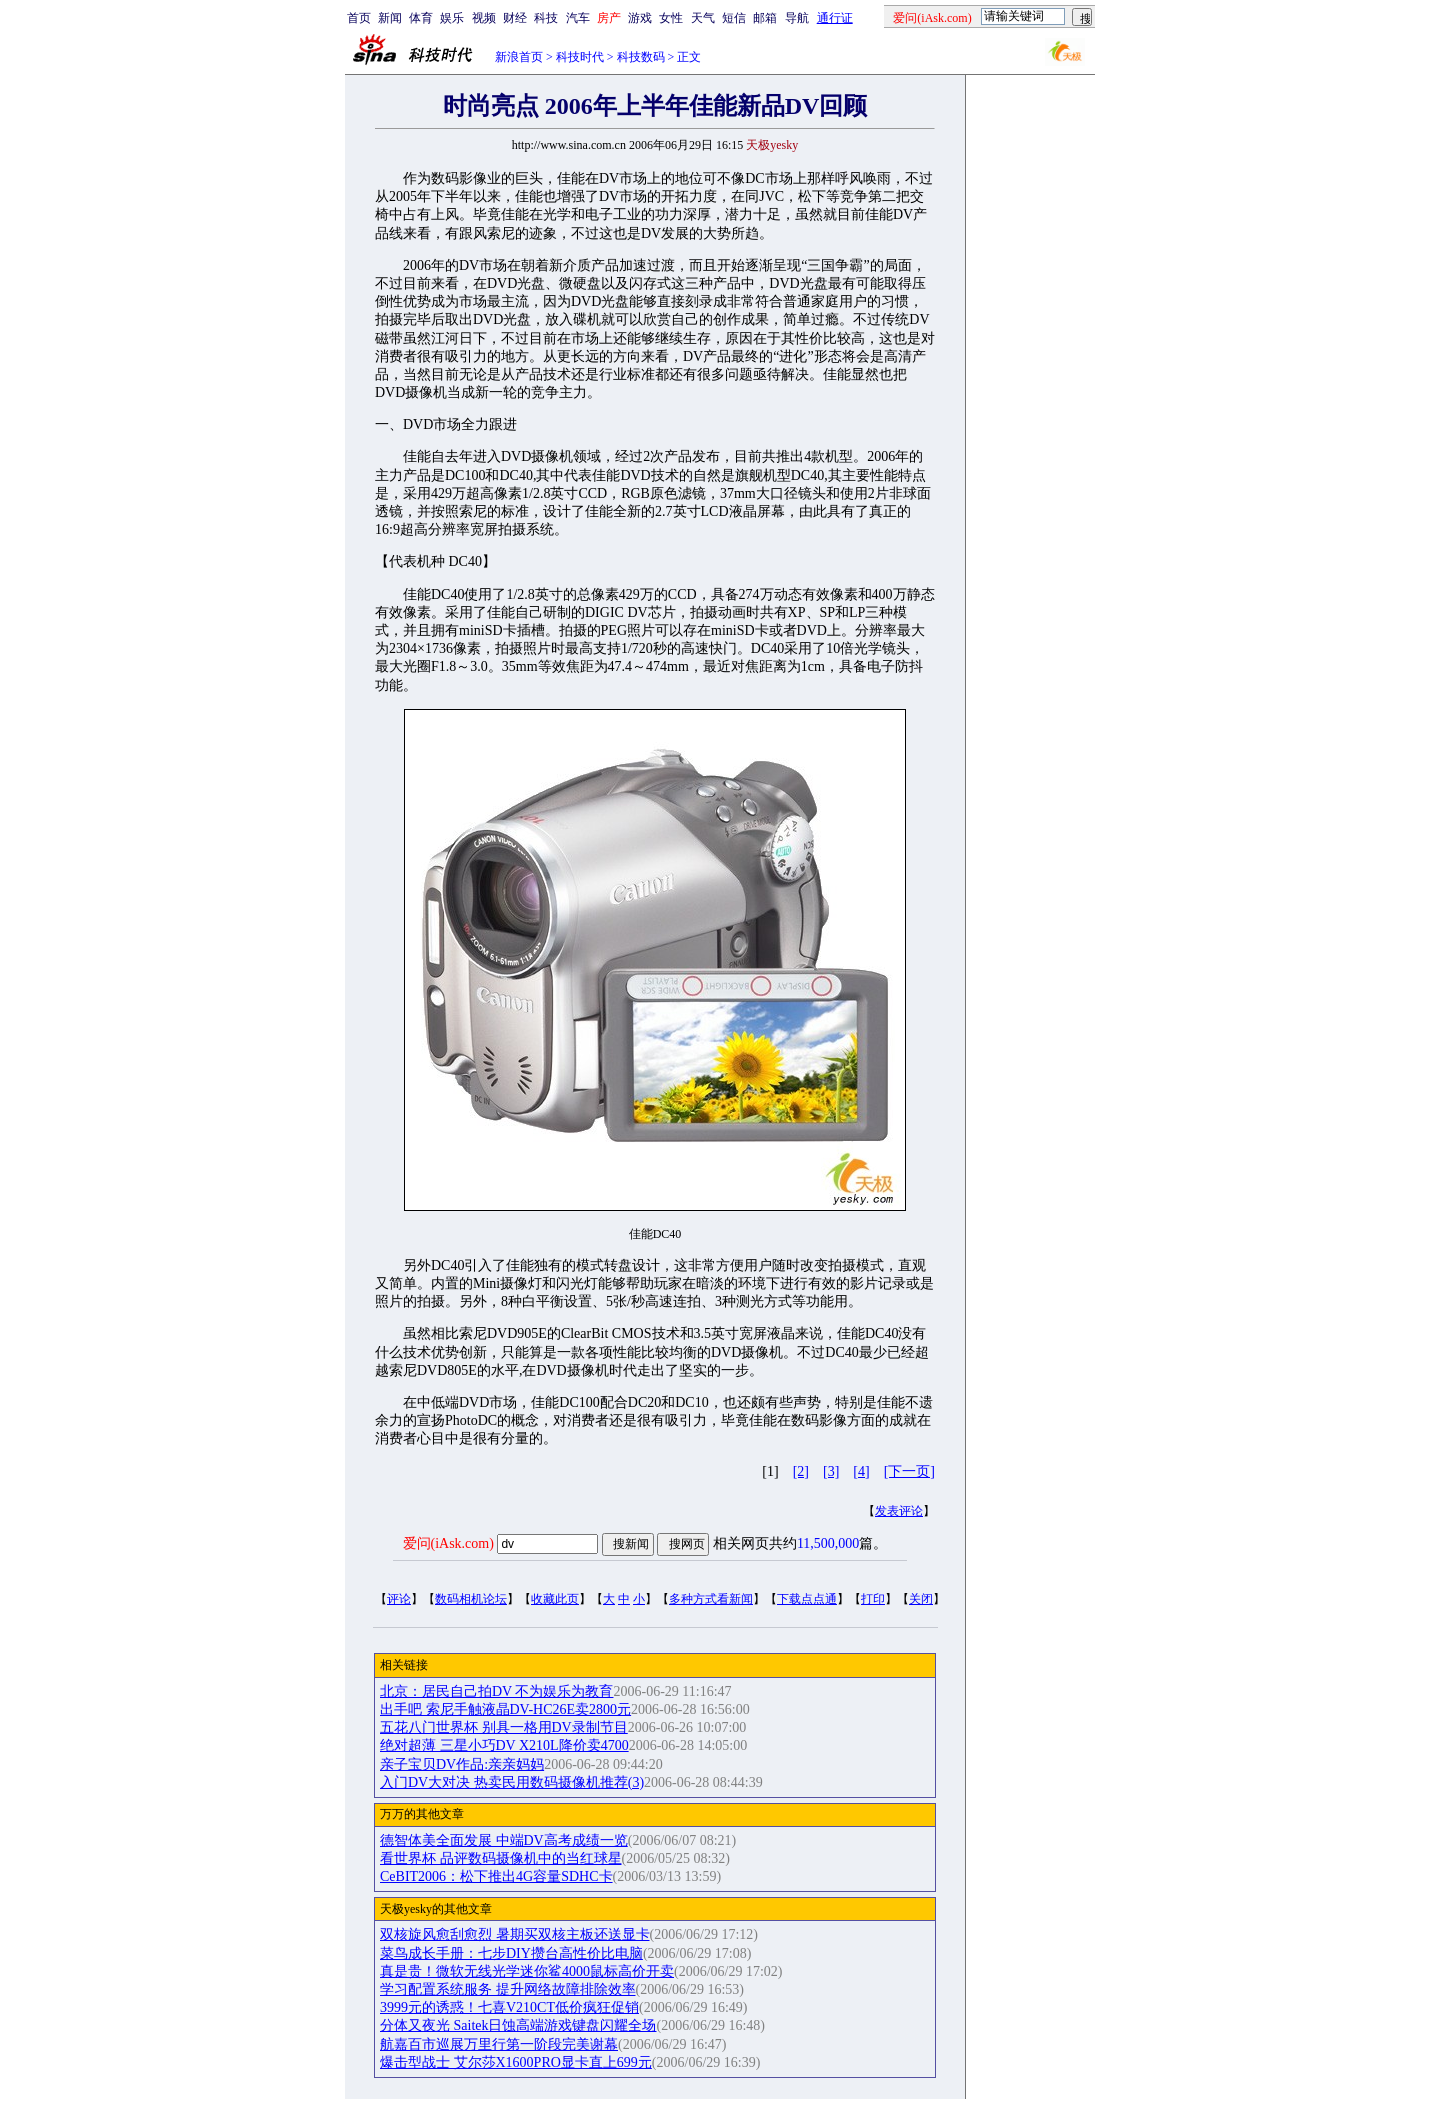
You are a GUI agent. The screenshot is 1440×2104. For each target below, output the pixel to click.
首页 (359, 18)
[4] (861, 1471)
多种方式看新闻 (711, 1599)
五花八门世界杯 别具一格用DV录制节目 (504, 1727)
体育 (421, 18)
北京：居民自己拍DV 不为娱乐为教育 (496, 1691)
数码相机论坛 (471, 1599)
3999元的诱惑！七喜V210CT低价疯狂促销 (509, 2007)
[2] (801, 1471)
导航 (797, 18)
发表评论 (899, 1511)
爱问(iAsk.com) (448, 1543)
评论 (399, 1599)
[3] (831, 1471)
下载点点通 (807, 1599)
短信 (734, 18)
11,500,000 (828, 1543)
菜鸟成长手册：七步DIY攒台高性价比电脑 (511, 1953)
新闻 (390, 18)
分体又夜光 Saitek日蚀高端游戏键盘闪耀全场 (518, 2025)
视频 (484, 18)
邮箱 (765, 18)
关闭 (921, 1599)
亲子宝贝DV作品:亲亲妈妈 (462, 1764)
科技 (546, 18)
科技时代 (580, 57)
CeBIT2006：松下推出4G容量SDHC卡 (496, 1876)
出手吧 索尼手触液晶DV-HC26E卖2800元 (505, 1709)
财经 (515, 18)
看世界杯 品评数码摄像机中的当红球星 (501, 1858)
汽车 (578, 18)
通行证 (835, 18)
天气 (703, 18)
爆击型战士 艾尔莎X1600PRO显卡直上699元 (516, 2062)
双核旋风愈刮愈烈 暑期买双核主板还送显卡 (515, 1934)
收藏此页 (555, 1599)
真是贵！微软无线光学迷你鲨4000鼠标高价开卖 (527, 1971)
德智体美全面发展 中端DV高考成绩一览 (504, 1840)
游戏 (640, 18)
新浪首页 (519, 57)
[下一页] (909, 1471)
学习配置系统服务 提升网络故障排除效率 (508, 1989)
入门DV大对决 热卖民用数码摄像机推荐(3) (512, 1782)
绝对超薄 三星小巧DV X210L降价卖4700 (504, 1745)
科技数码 (641, 57)
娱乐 (452, 18)
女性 (671, 18)
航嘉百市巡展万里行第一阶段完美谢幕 (499, 2044)
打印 (873, 1599)
